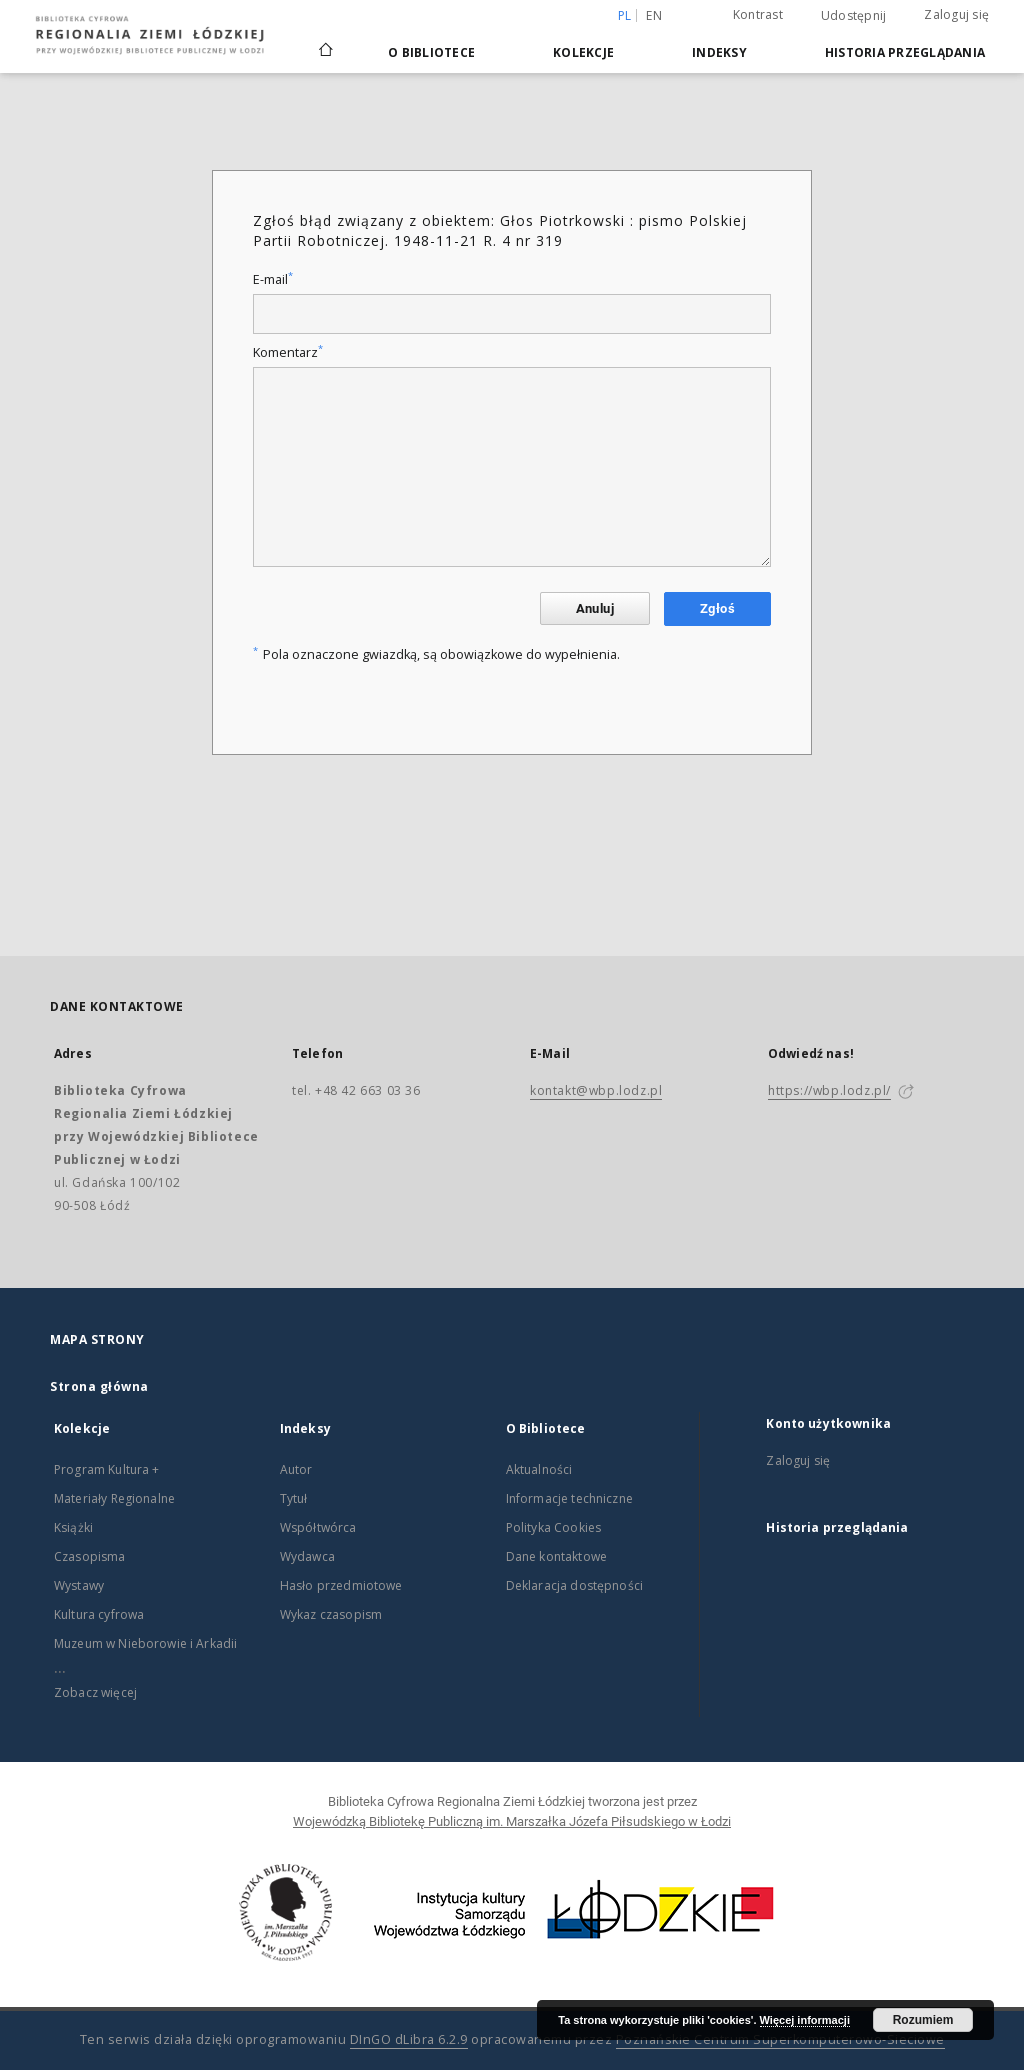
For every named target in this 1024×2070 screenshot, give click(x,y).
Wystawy (79, 1585)
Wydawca (307, 1556)
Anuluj (595, 608)
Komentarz (288, 352)
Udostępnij (854, 16)
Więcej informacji (805, 2020)
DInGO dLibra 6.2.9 (409, 2039)
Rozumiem (923, 2020)
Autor (296, 1469)
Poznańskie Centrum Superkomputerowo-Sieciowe (780, 2039)
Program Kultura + (107, 1469)
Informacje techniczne (569, 1498)
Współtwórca (318, 1527)
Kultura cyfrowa (99, 1614)
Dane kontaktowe (556, 1556)
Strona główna (99, 1386)
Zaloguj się (956, 14)
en (654, 15)
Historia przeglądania (905, 52)
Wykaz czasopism (331, 1614)
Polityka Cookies (553, 1527)
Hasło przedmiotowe (341, 1585)
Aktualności (539, 1469)
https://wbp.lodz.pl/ (829, 1090)
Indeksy (719, 52)
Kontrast (758, 14)
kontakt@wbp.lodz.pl (596, 1090)
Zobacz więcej (95, 1692)
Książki (73, 1527)
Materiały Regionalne (114, 1498)
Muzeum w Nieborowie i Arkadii (145, 1643)
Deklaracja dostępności (574, 1585)
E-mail (273, 279)
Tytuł (294, 1498)
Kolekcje (583, 52)
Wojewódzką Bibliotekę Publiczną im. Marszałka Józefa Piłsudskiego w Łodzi (512, 1821)
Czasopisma (90, 1556)
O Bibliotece (431, 52)
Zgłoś (717, 608)
